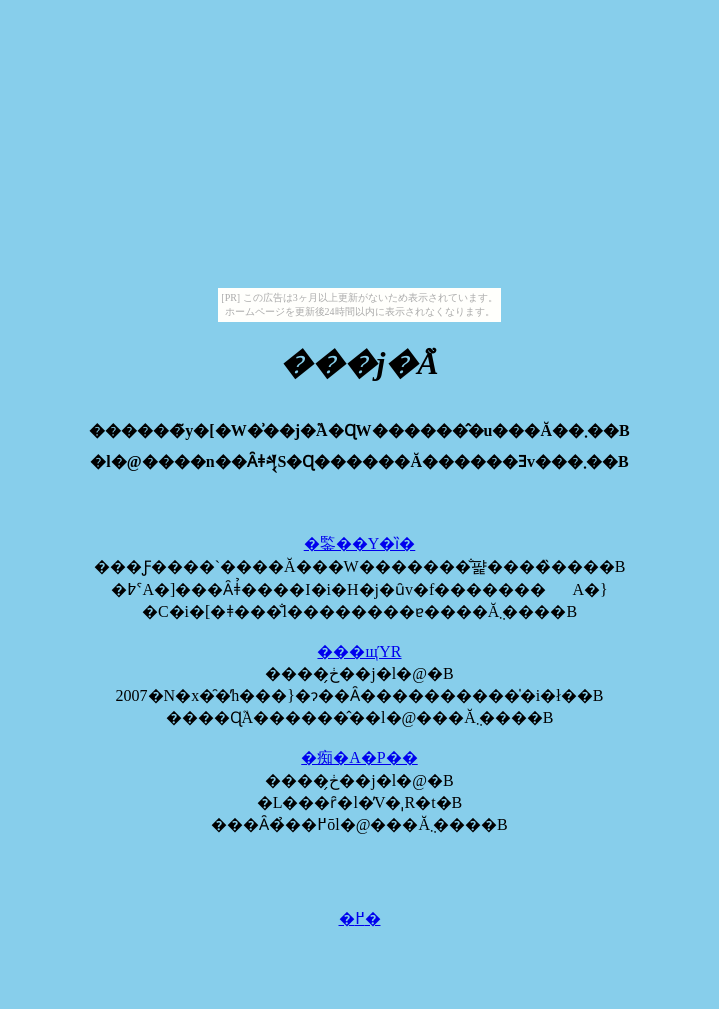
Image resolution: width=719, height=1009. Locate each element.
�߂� (360, 918)
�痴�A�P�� (359, 757)
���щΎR (359, 651)
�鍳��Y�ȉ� (360, 543)
